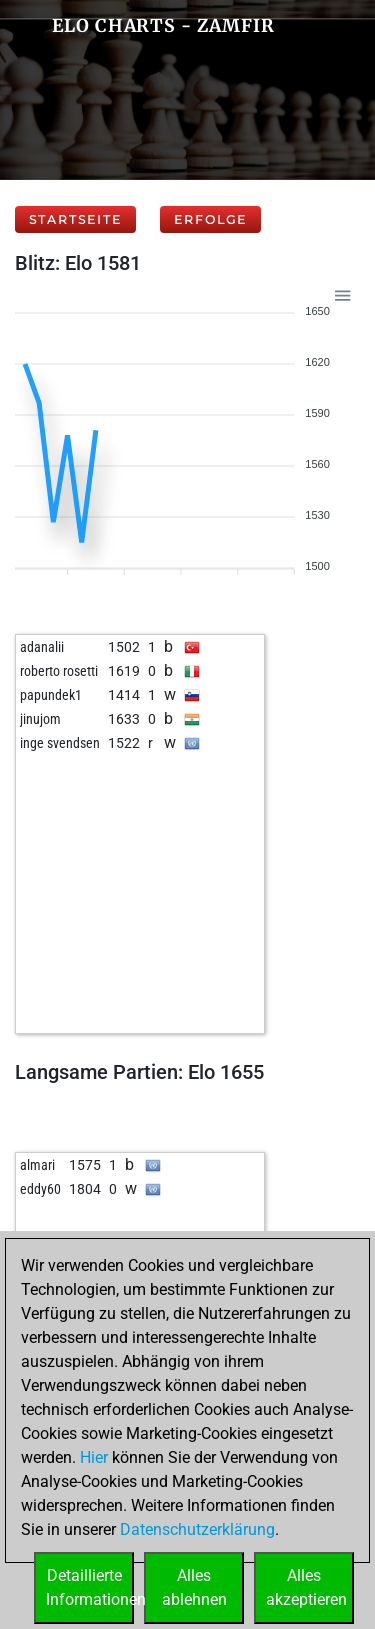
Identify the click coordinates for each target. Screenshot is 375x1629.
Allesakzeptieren (306, 1587)
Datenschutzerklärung (197, 1529)
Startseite (75, 219)
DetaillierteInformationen (90, 1587)
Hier (94, 1457)
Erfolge (210, 219)
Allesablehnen (194, 1587)
